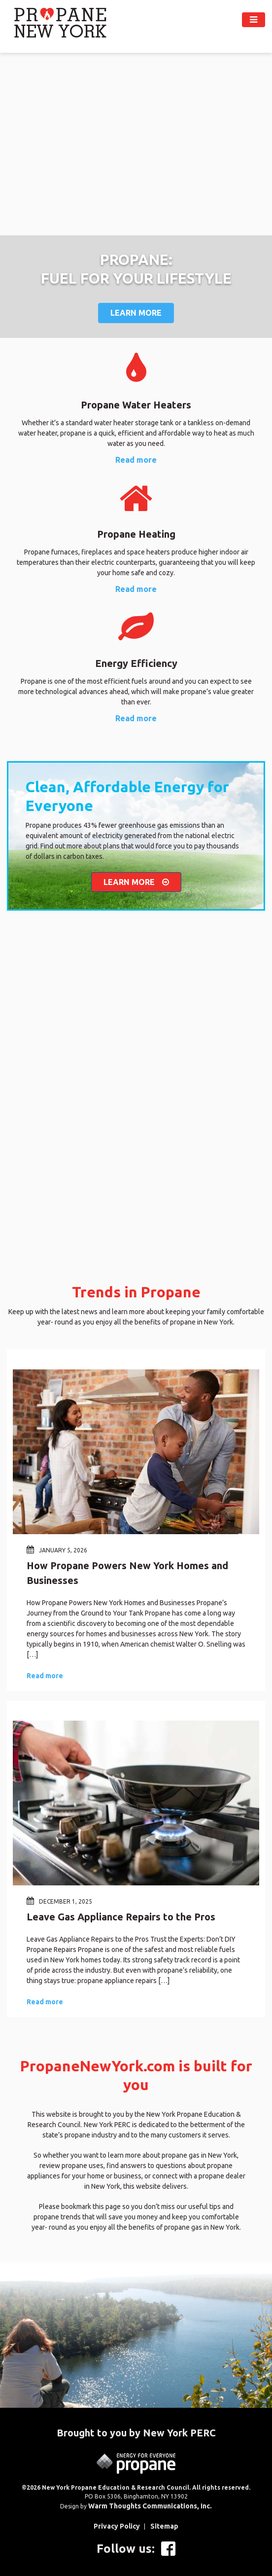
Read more (136, 459)
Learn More (136, 312)
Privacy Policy (117, 2526)
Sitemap (164, 2526)
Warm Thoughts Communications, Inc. (150, 2506)
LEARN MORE (136, 882)
